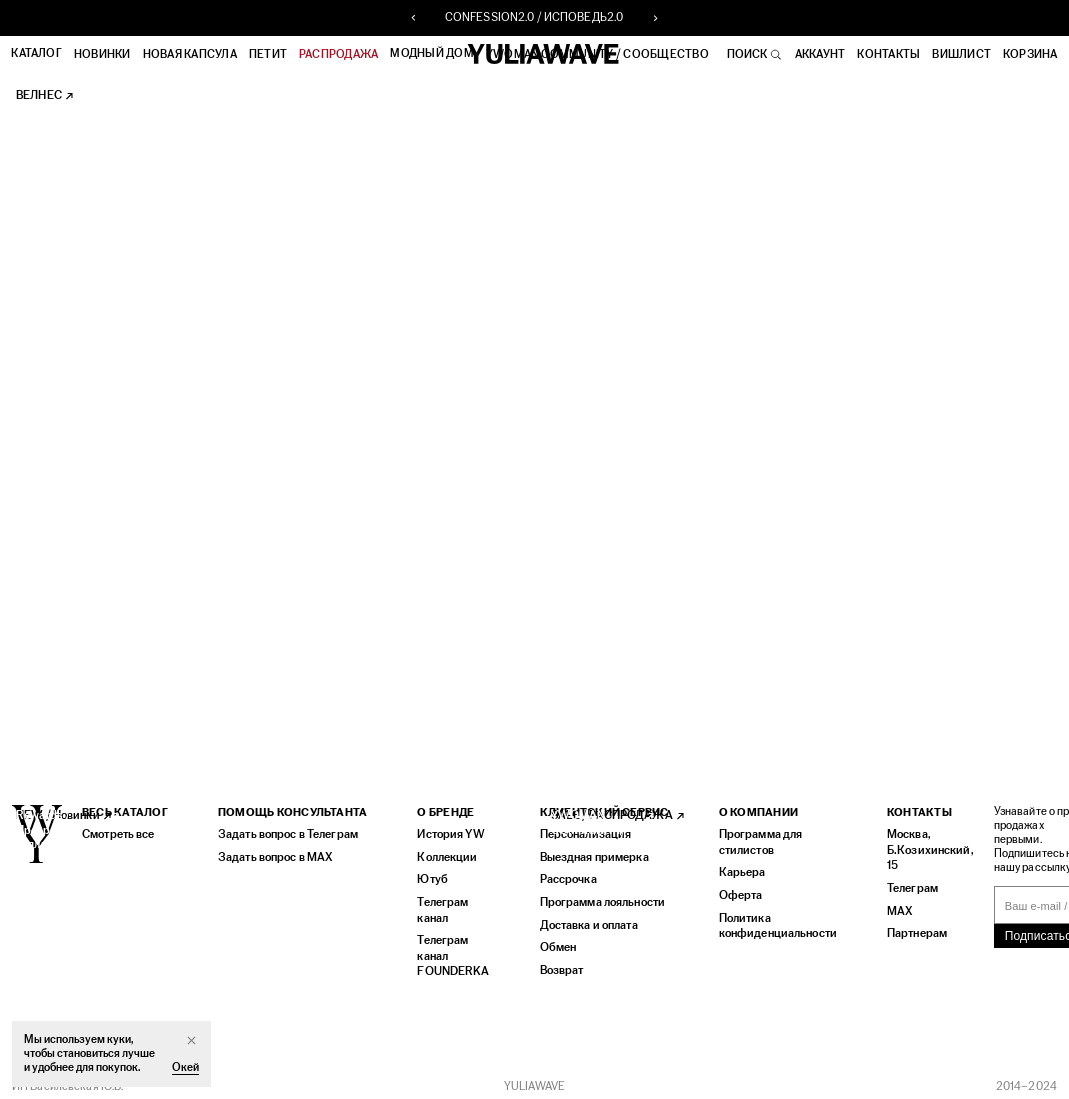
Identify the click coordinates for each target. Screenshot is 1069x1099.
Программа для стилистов (755, 840)
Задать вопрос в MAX (272, 854)
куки (118, 1039)
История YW (449, 832)
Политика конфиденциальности (770, 921)
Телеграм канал (441, 906)
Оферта (736, 891)
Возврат (557, 964)
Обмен (554, 942)
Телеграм (900, 884)
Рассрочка (564, 876)
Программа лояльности (596, 898)
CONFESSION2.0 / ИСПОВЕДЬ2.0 (534, 18)
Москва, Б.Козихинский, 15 (915, 847)
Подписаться (1021, 934)
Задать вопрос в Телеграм (285, 832)
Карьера (736, 869)
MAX (887, 906)
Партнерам (905, 928)
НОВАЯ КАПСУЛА (190, 54)
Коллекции (445, 854)
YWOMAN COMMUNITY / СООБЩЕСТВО (598, 54)
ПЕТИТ (269, 54)
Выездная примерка (587, 854)
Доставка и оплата (584, 920)
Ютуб (430, 876)
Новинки (103, 54)
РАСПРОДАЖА (339, 54)
